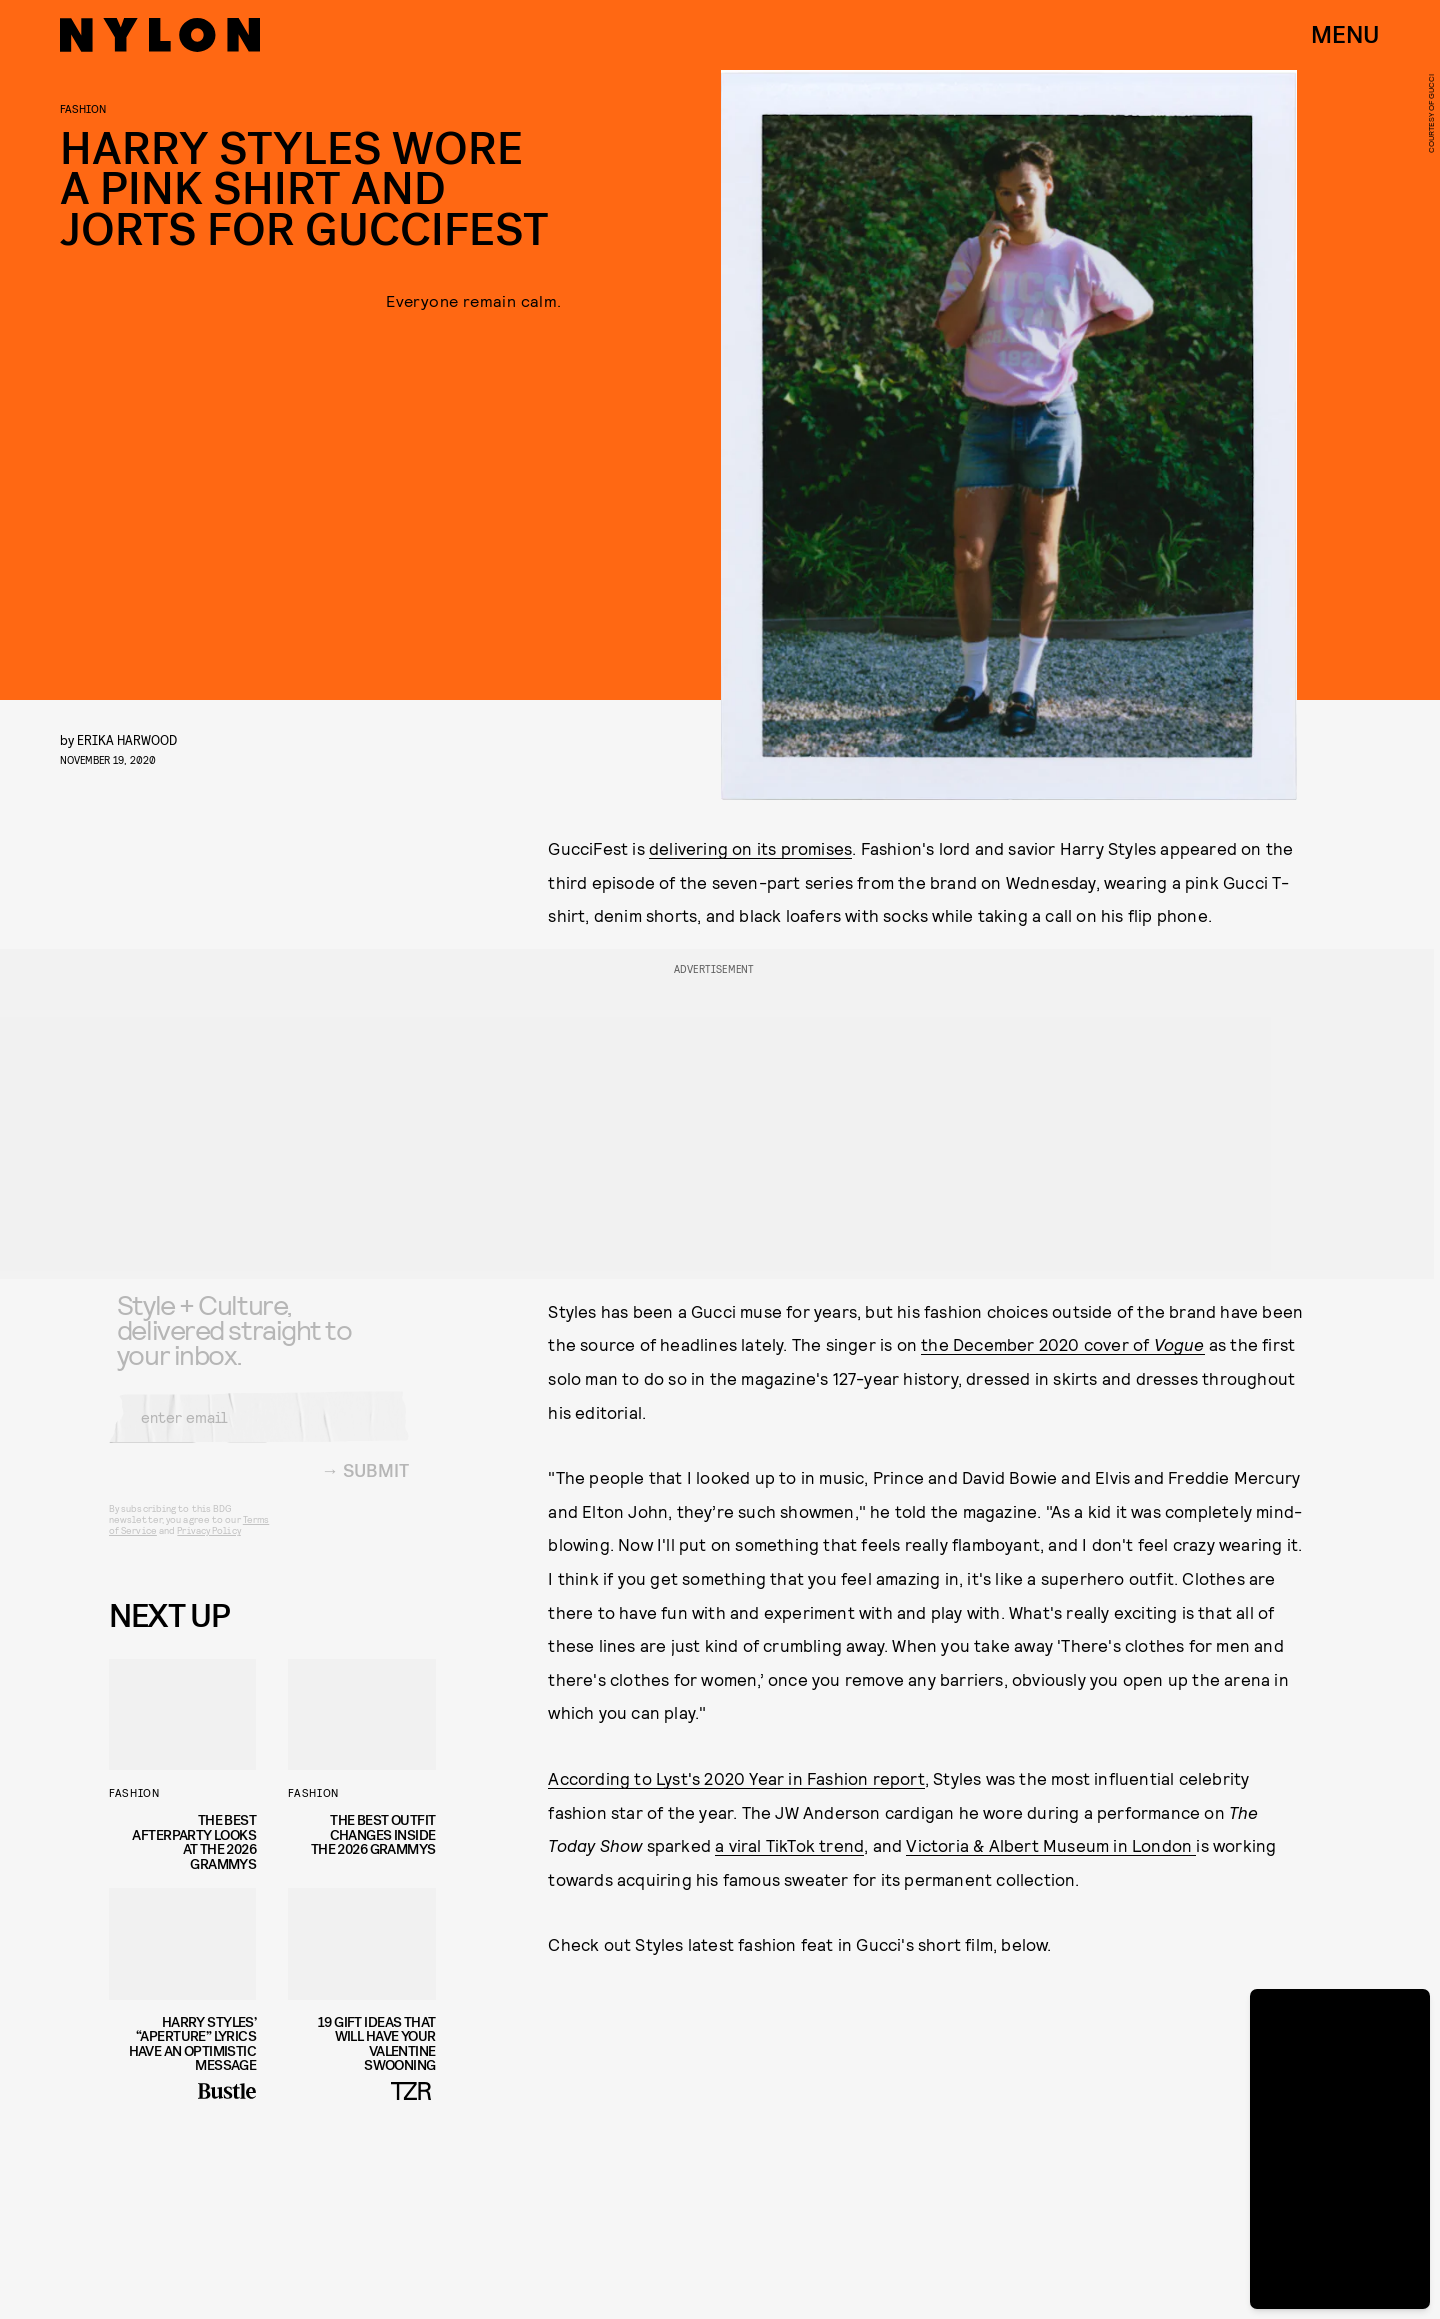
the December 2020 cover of (1062, 1344)
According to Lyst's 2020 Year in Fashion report (736, 1778)
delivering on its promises (750, 848)
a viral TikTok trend (789, 1845)
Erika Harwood (127, 739)
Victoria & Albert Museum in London (1051, 1845)
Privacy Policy (208, 1545)
